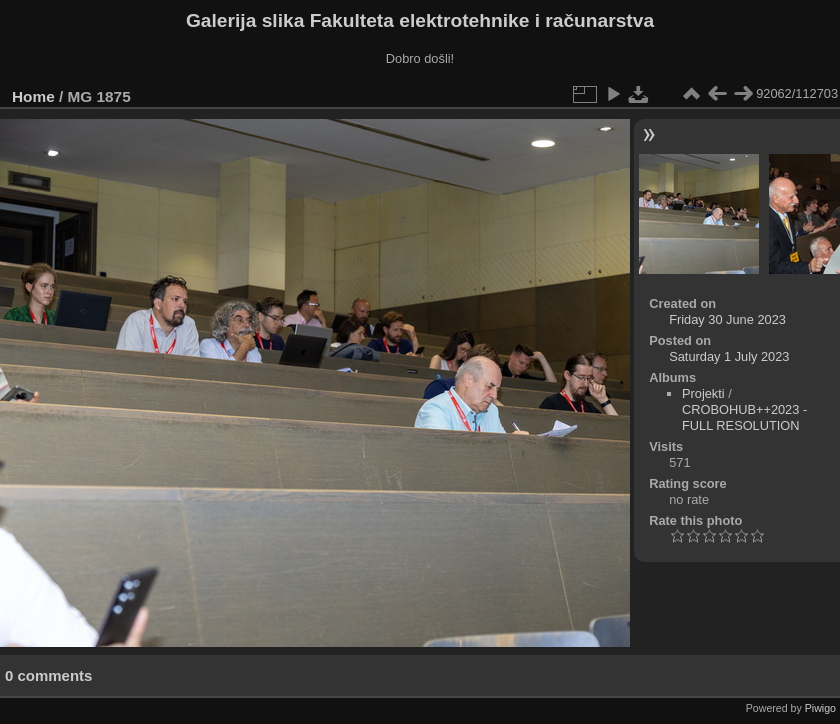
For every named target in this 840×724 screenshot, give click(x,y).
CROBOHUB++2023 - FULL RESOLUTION (744, 417)
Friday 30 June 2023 (727, 319)
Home (33, 96)
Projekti (703, 393)
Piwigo (820, 708)
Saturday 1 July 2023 (729, 356)
